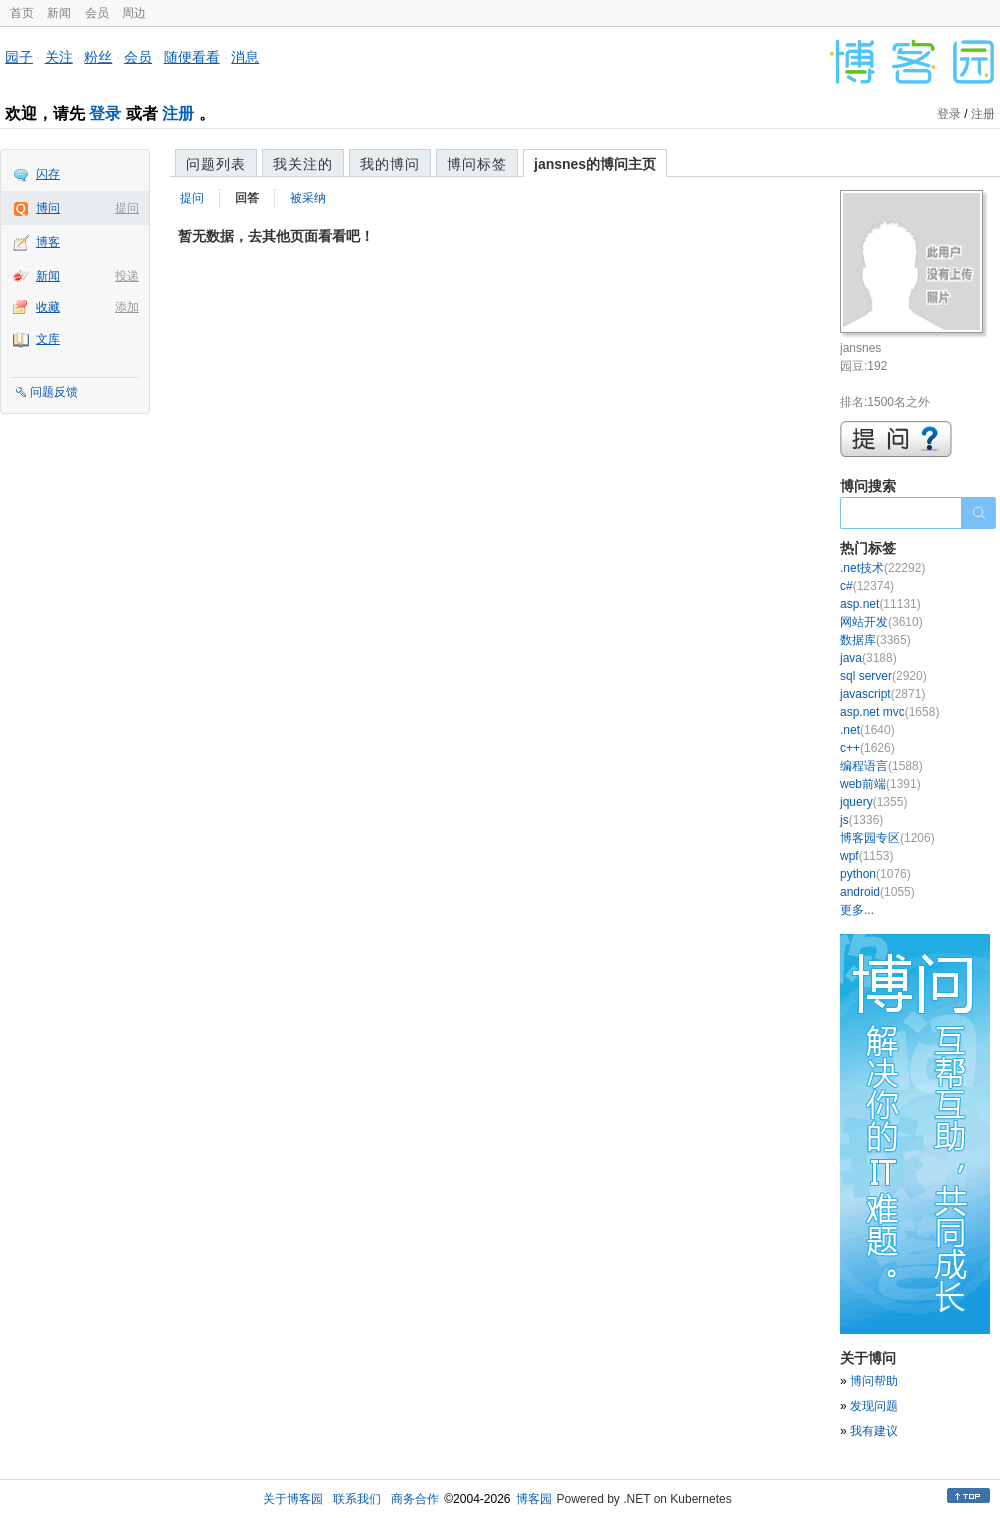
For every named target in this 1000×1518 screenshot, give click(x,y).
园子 (19, 57)
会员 (97, 13)
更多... (857, 910)
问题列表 (216, 164)
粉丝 (98, 57)
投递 (127, 276)
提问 (127, 208)
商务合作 (415, 1499)
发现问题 (874, 1406)
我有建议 (874, 1431)
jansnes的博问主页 (595, 164)
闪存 (48, 174)
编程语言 (881, 766)
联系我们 (357, 1499)
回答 (247, 198)
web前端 (880, 784)
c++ (867, 748)
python (875, 874)
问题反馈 (54, 392)
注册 (178, 113)
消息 (245, 57)
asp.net (880, 604)
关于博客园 (293, 1499)
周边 (134, 13)
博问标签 (477, 164)
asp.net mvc (889, 712)
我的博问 (390, 164)
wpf (866, 856)
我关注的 (303, 164)
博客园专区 (887, 838)
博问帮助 (874, 1381)
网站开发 (881, 622)
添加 (127, 307)
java (868, 658)
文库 (48, 339)
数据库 (875, 640)
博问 (48, 208)
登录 (105, 113)
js (861, 820)
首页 (22, 13)
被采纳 (308, 198)
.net (867, 730)
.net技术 (882, 568)
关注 (59, 57)
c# (867, 586)
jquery (873, 802)
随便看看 (192, 57)
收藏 (48, 307)
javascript (882, 694)
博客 (48, 242)
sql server (883, 676)
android (877, 892)
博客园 (534, 1499)
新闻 (59, 13)
